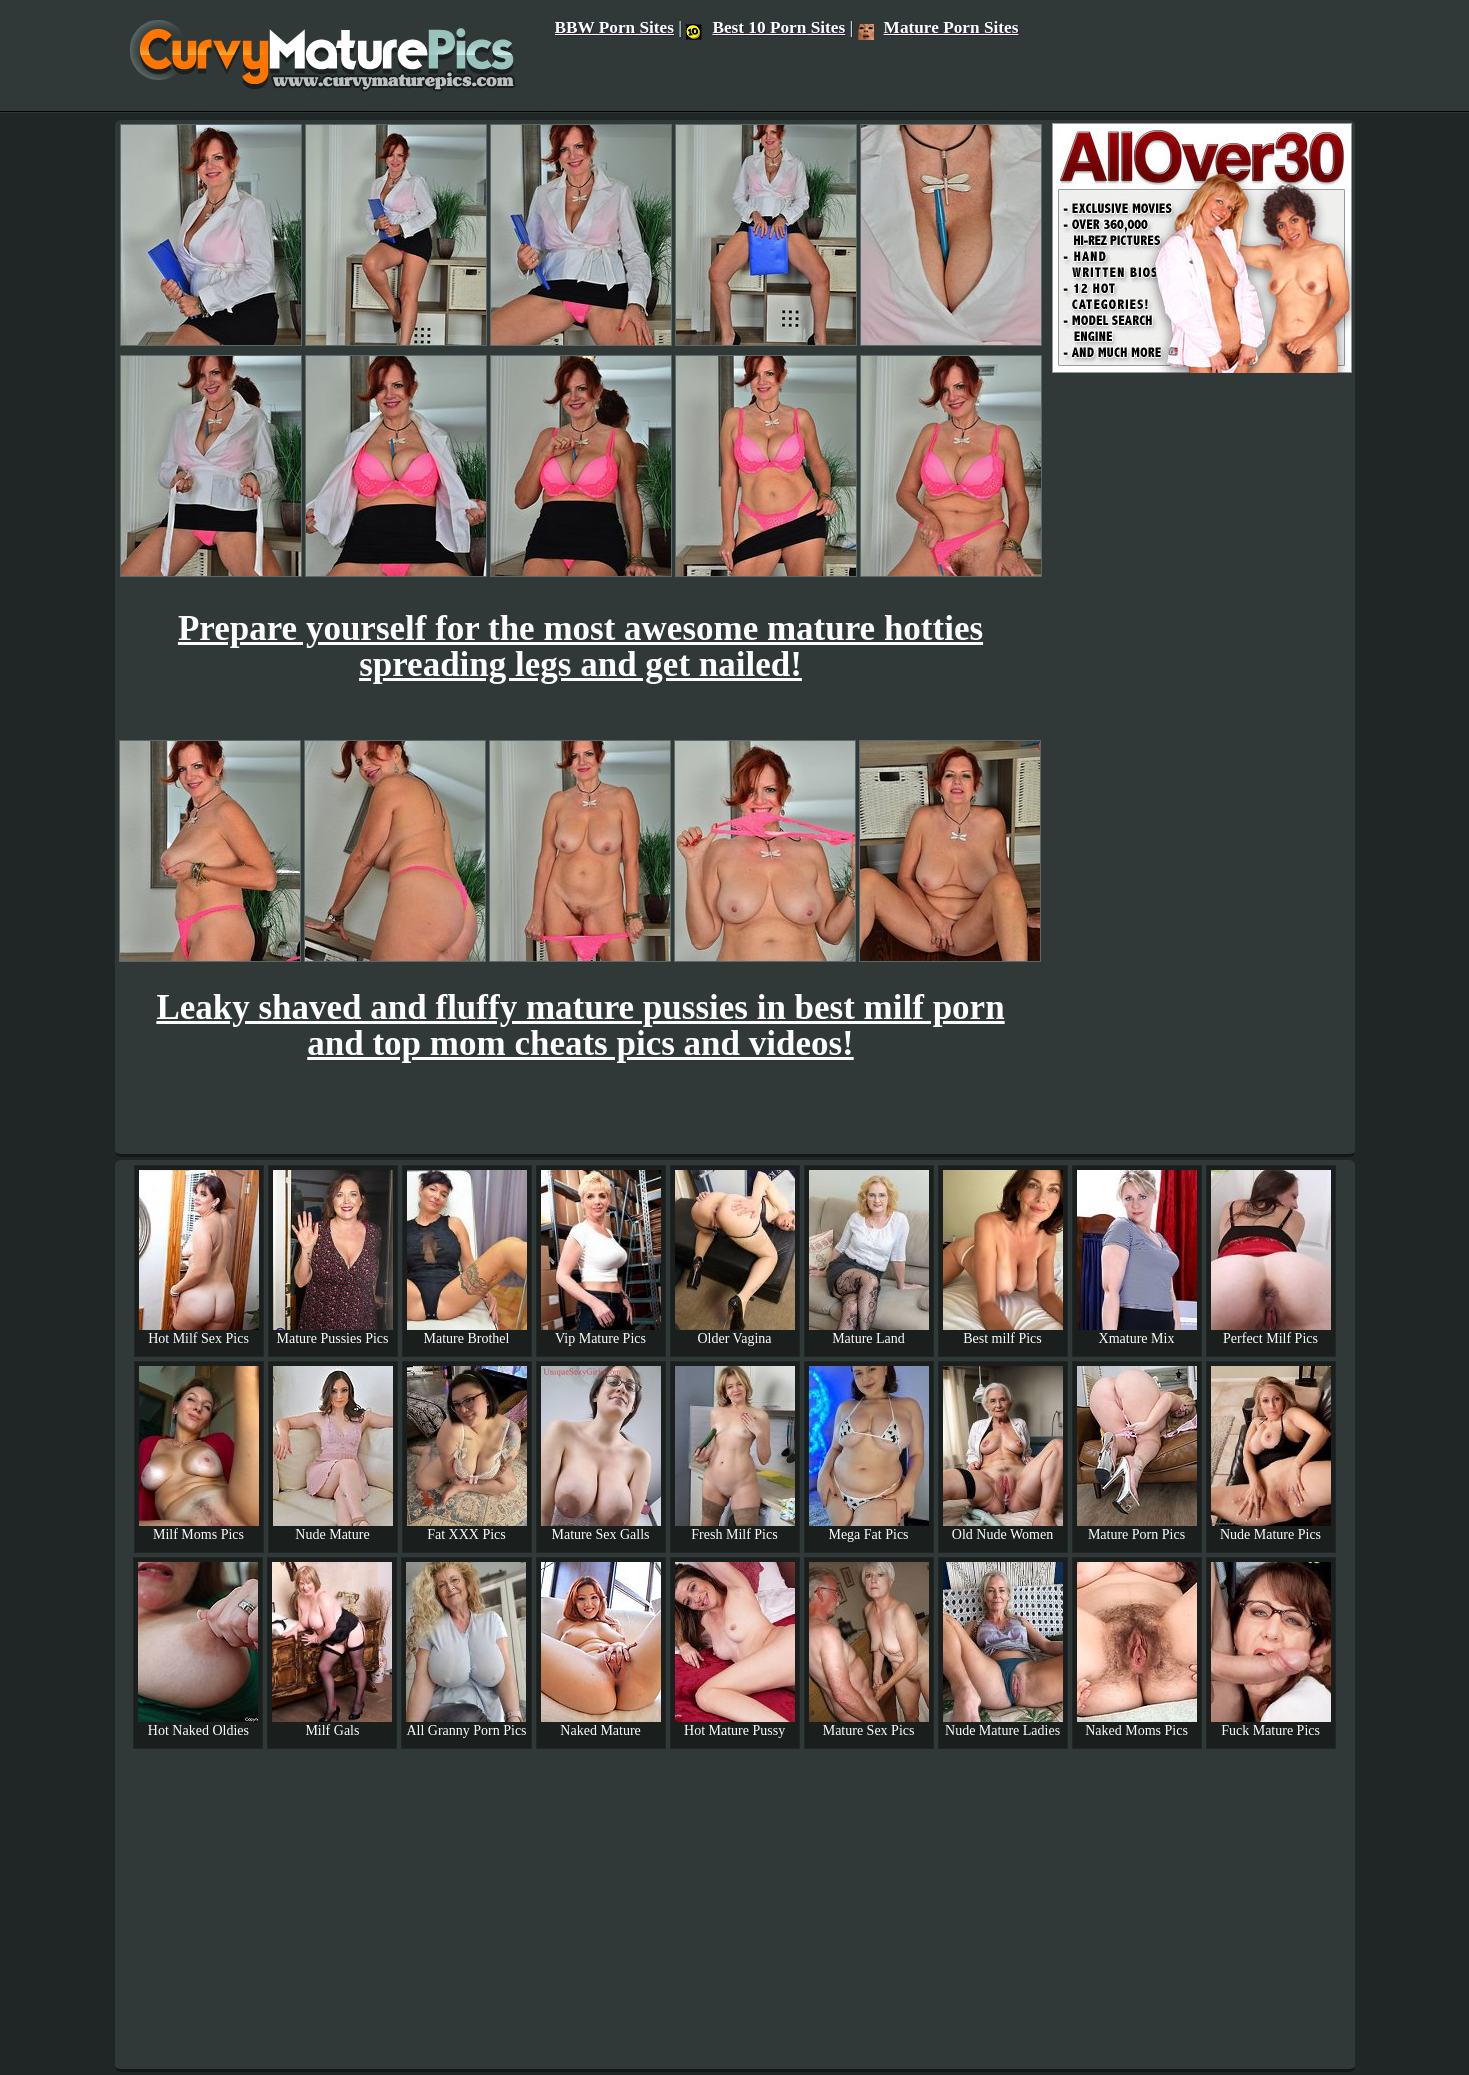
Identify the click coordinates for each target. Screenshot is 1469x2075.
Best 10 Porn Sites (765, 27)
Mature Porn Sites (938, 27)
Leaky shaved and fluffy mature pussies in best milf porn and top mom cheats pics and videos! (580, 1025)
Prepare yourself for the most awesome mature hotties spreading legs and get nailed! (580, 646)
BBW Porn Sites (615, 27)
